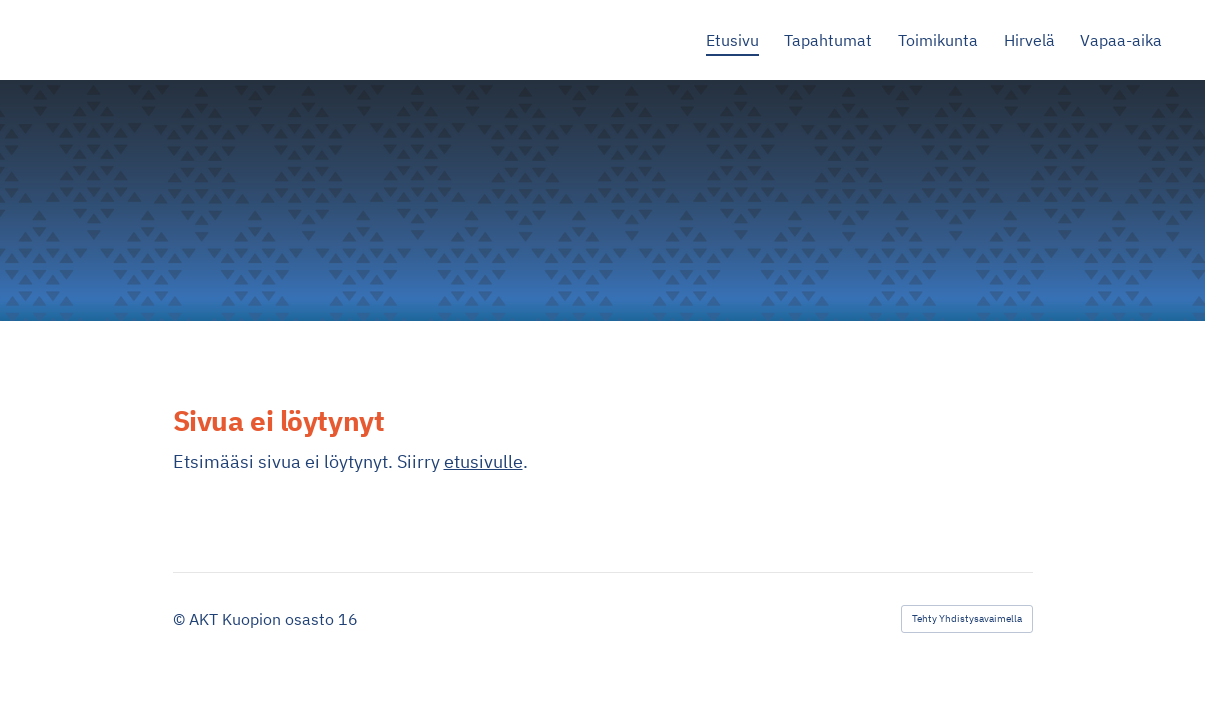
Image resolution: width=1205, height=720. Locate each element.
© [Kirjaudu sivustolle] (181, 619)
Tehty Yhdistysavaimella (967, 618)
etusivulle (483, 461)
